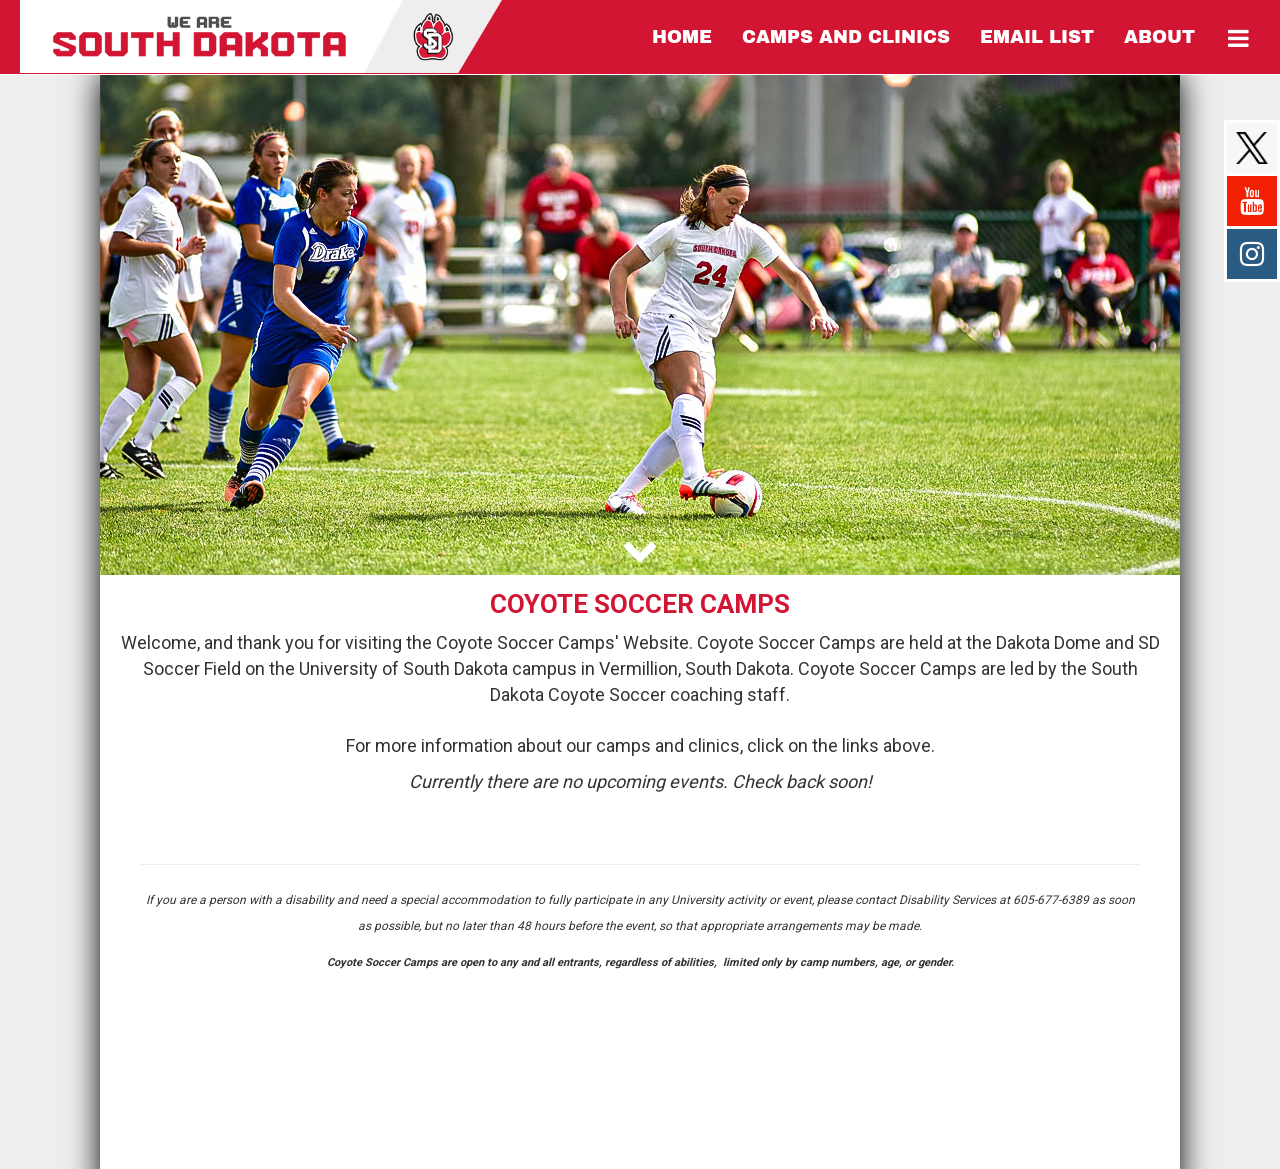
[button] (127, 325)
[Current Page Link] (682, 37)
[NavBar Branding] (261, 36)
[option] (640, 325)
